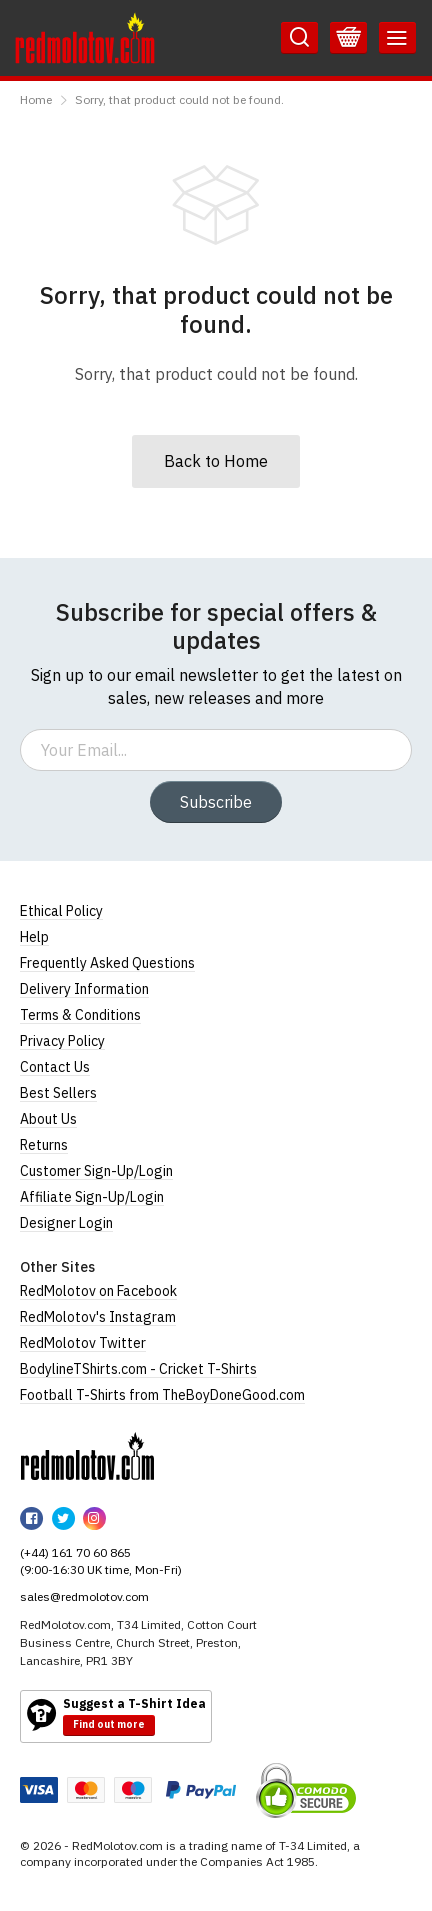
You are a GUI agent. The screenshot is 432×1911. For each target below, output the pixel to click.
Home (36, 99)
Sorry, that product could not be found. (179, 99)
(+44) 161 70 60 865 (75, 1552)
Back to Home (216, 461)
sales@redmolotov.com (84, 1596)
